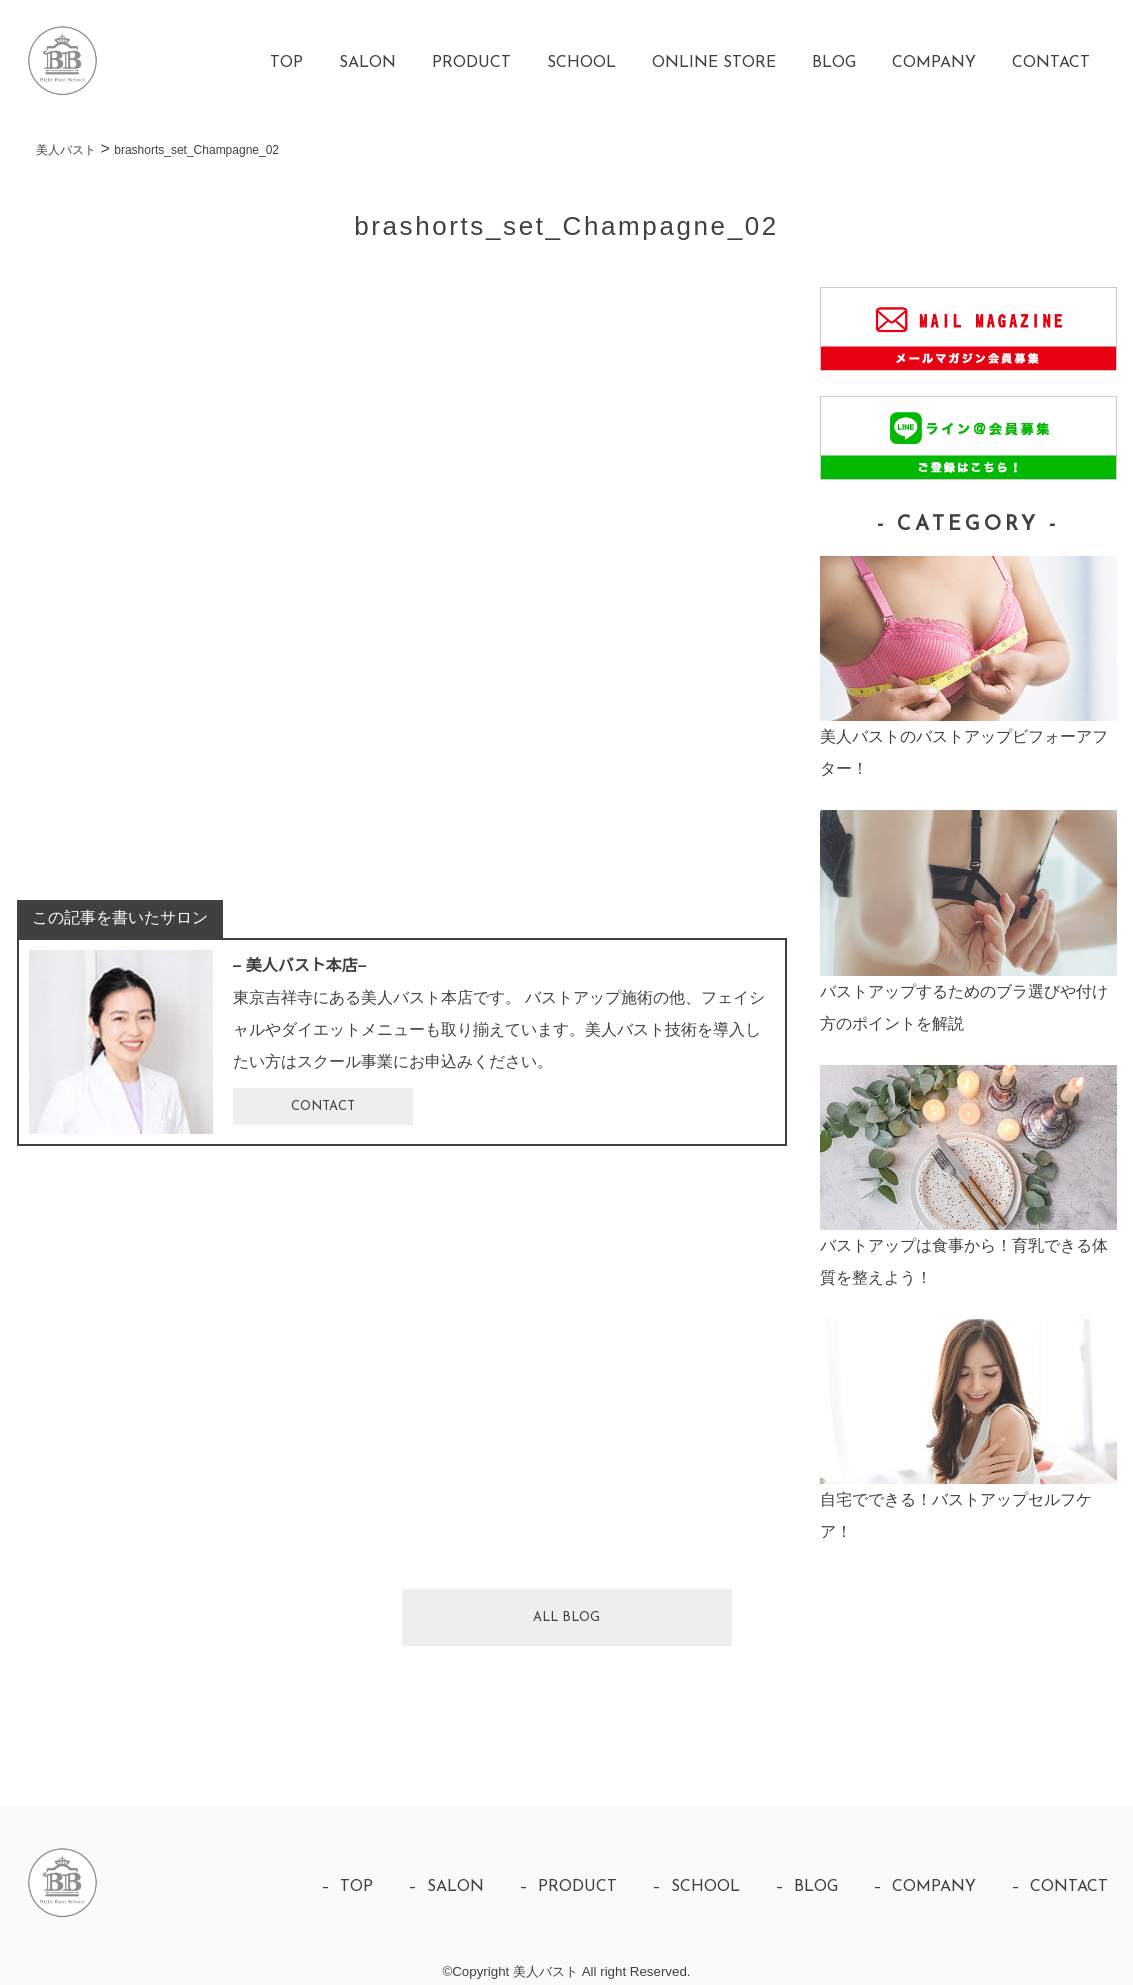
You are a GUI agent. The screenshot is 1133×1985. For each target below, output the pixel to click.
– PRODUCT (568, 1887)
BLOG (834, 63)
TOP (286, 63)
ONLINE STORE (714, 63)
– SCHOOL (696, 1887)
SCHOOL (581, 63)
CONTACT (1051, 63)
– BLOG (806, 1887)
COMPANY (934, 63)
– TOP (347, 1887)
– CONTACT (1059, 1887)
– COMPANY (924, 1887)
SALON (367, 63)
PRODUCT (471, 63)
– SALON (446, 1887)
